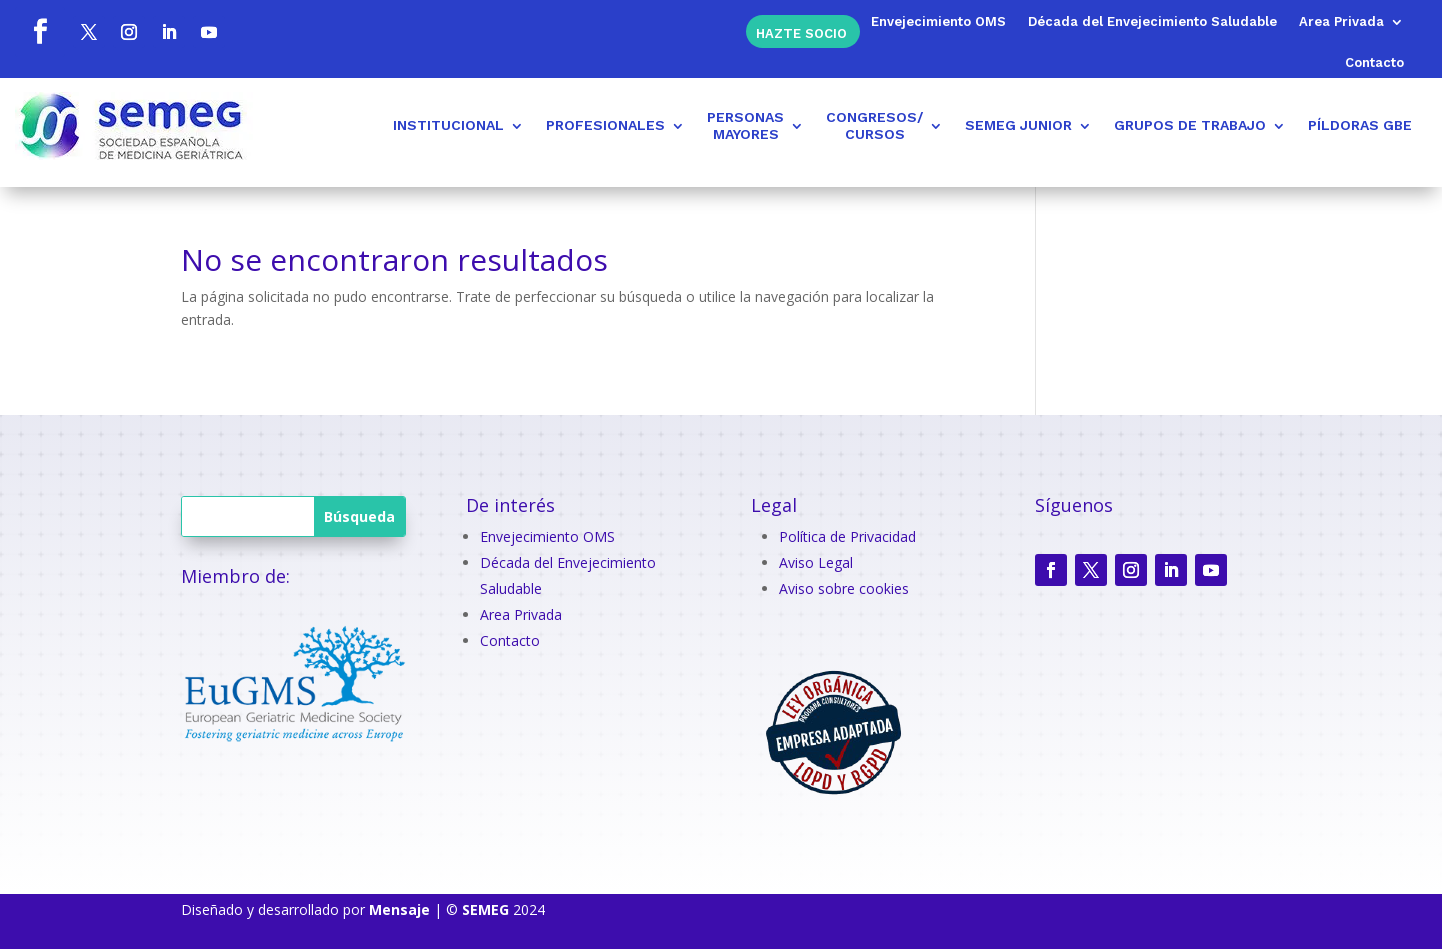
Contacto (1374, 63)
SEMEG (485, 909)
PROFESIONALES (605, 125)
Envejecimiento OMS (938, 22)
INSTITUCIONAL (448, 125)
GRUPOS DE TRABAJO (1190, 125)
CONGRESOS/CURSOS (874, 125)
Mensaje (399, 909)
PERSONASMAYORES (745, 125)
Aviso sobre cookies (844, 588)
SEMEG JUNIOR (1018, 125)
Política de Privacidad (847, 536)
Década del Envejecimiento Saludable (1152, 22)
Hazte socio (801, 32)
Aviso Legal (816, 562)
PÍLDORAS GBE (1360, 125)
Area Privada (1341, 22)
